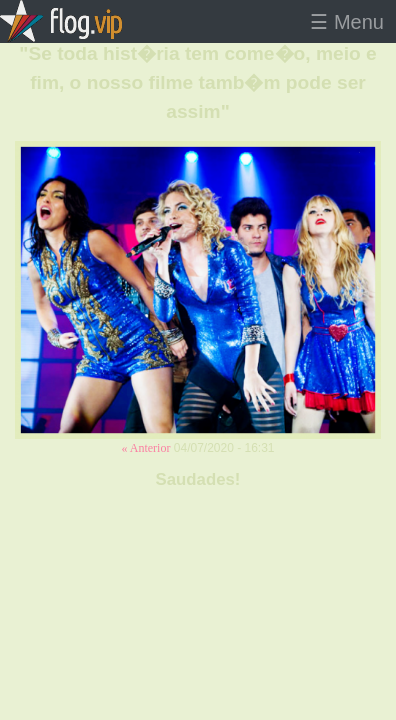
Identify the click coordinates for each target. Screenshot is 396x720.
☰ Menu (347, 22)
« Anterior (145, 448)
